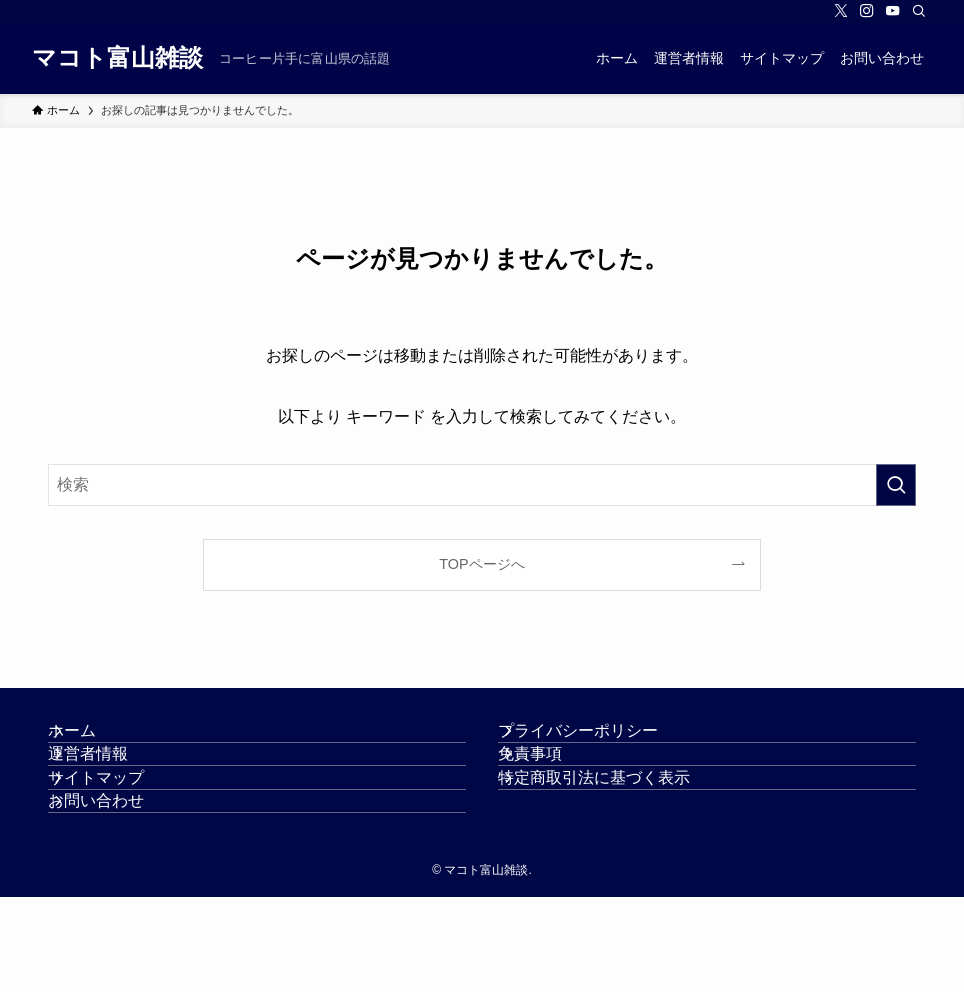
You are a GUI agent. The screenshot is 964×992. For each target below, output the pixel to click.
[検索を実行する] (896, 485)
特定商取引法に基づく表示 (618, 836)
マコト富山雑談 (117, 58)
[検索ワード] (482, 485)
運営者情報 (112, 789)
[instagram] (867, 11)
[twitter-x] (841, 11)
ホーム (96, 742)
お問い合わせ (120, 884)
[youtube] (893, 11)
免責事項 (554, 789)
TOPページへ (481, 564)
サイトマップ (120, 836)
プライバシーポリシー (602, 742)
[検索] (919, 11)
